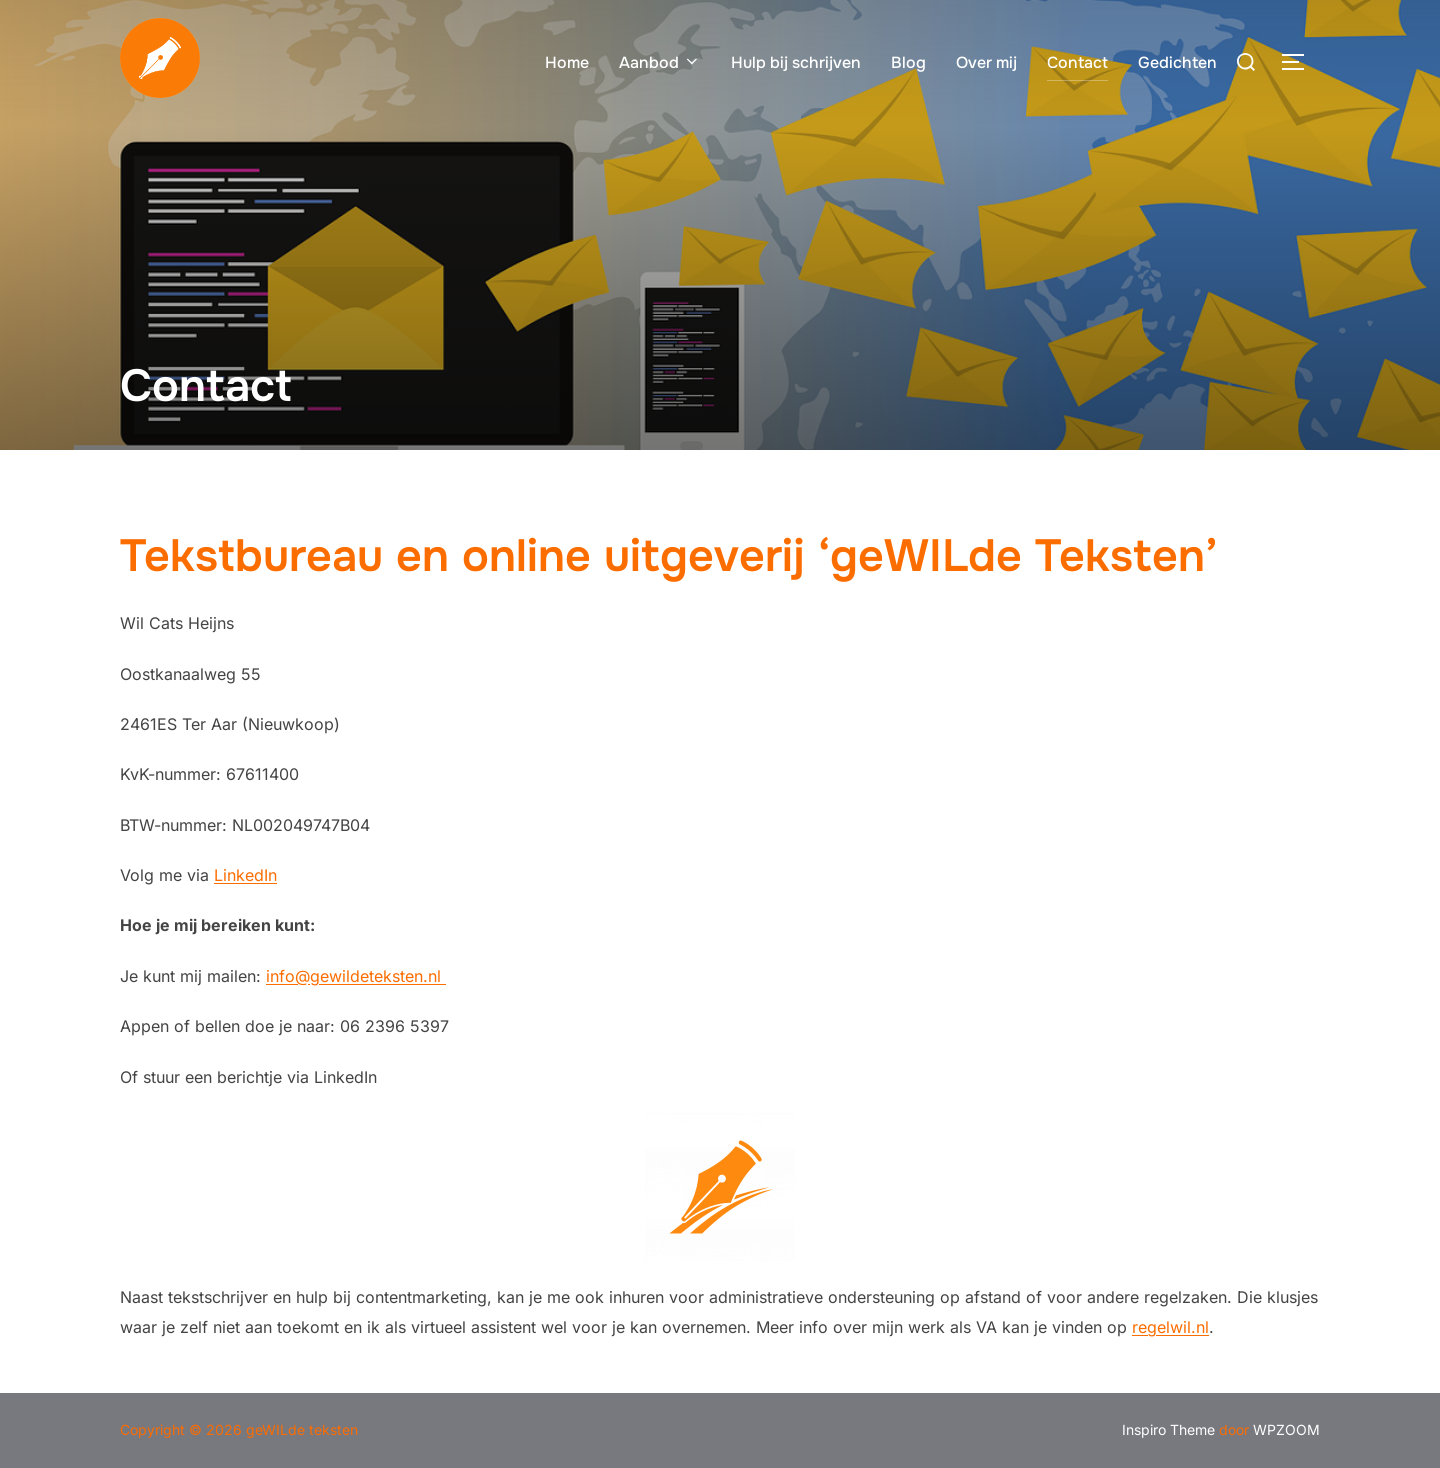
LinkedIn (245, 875)
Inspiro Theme (1168, 1429)
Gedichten (1177, 62)
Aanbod (660, 62)
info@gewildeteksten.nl (356, 976)
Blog (908, 62)
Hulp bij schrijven (796, 62)
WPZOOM (1286, 1429)
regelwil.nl (1170, 1327)
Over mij (986, 62)
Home (567, 62)
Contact (1077, 62)
